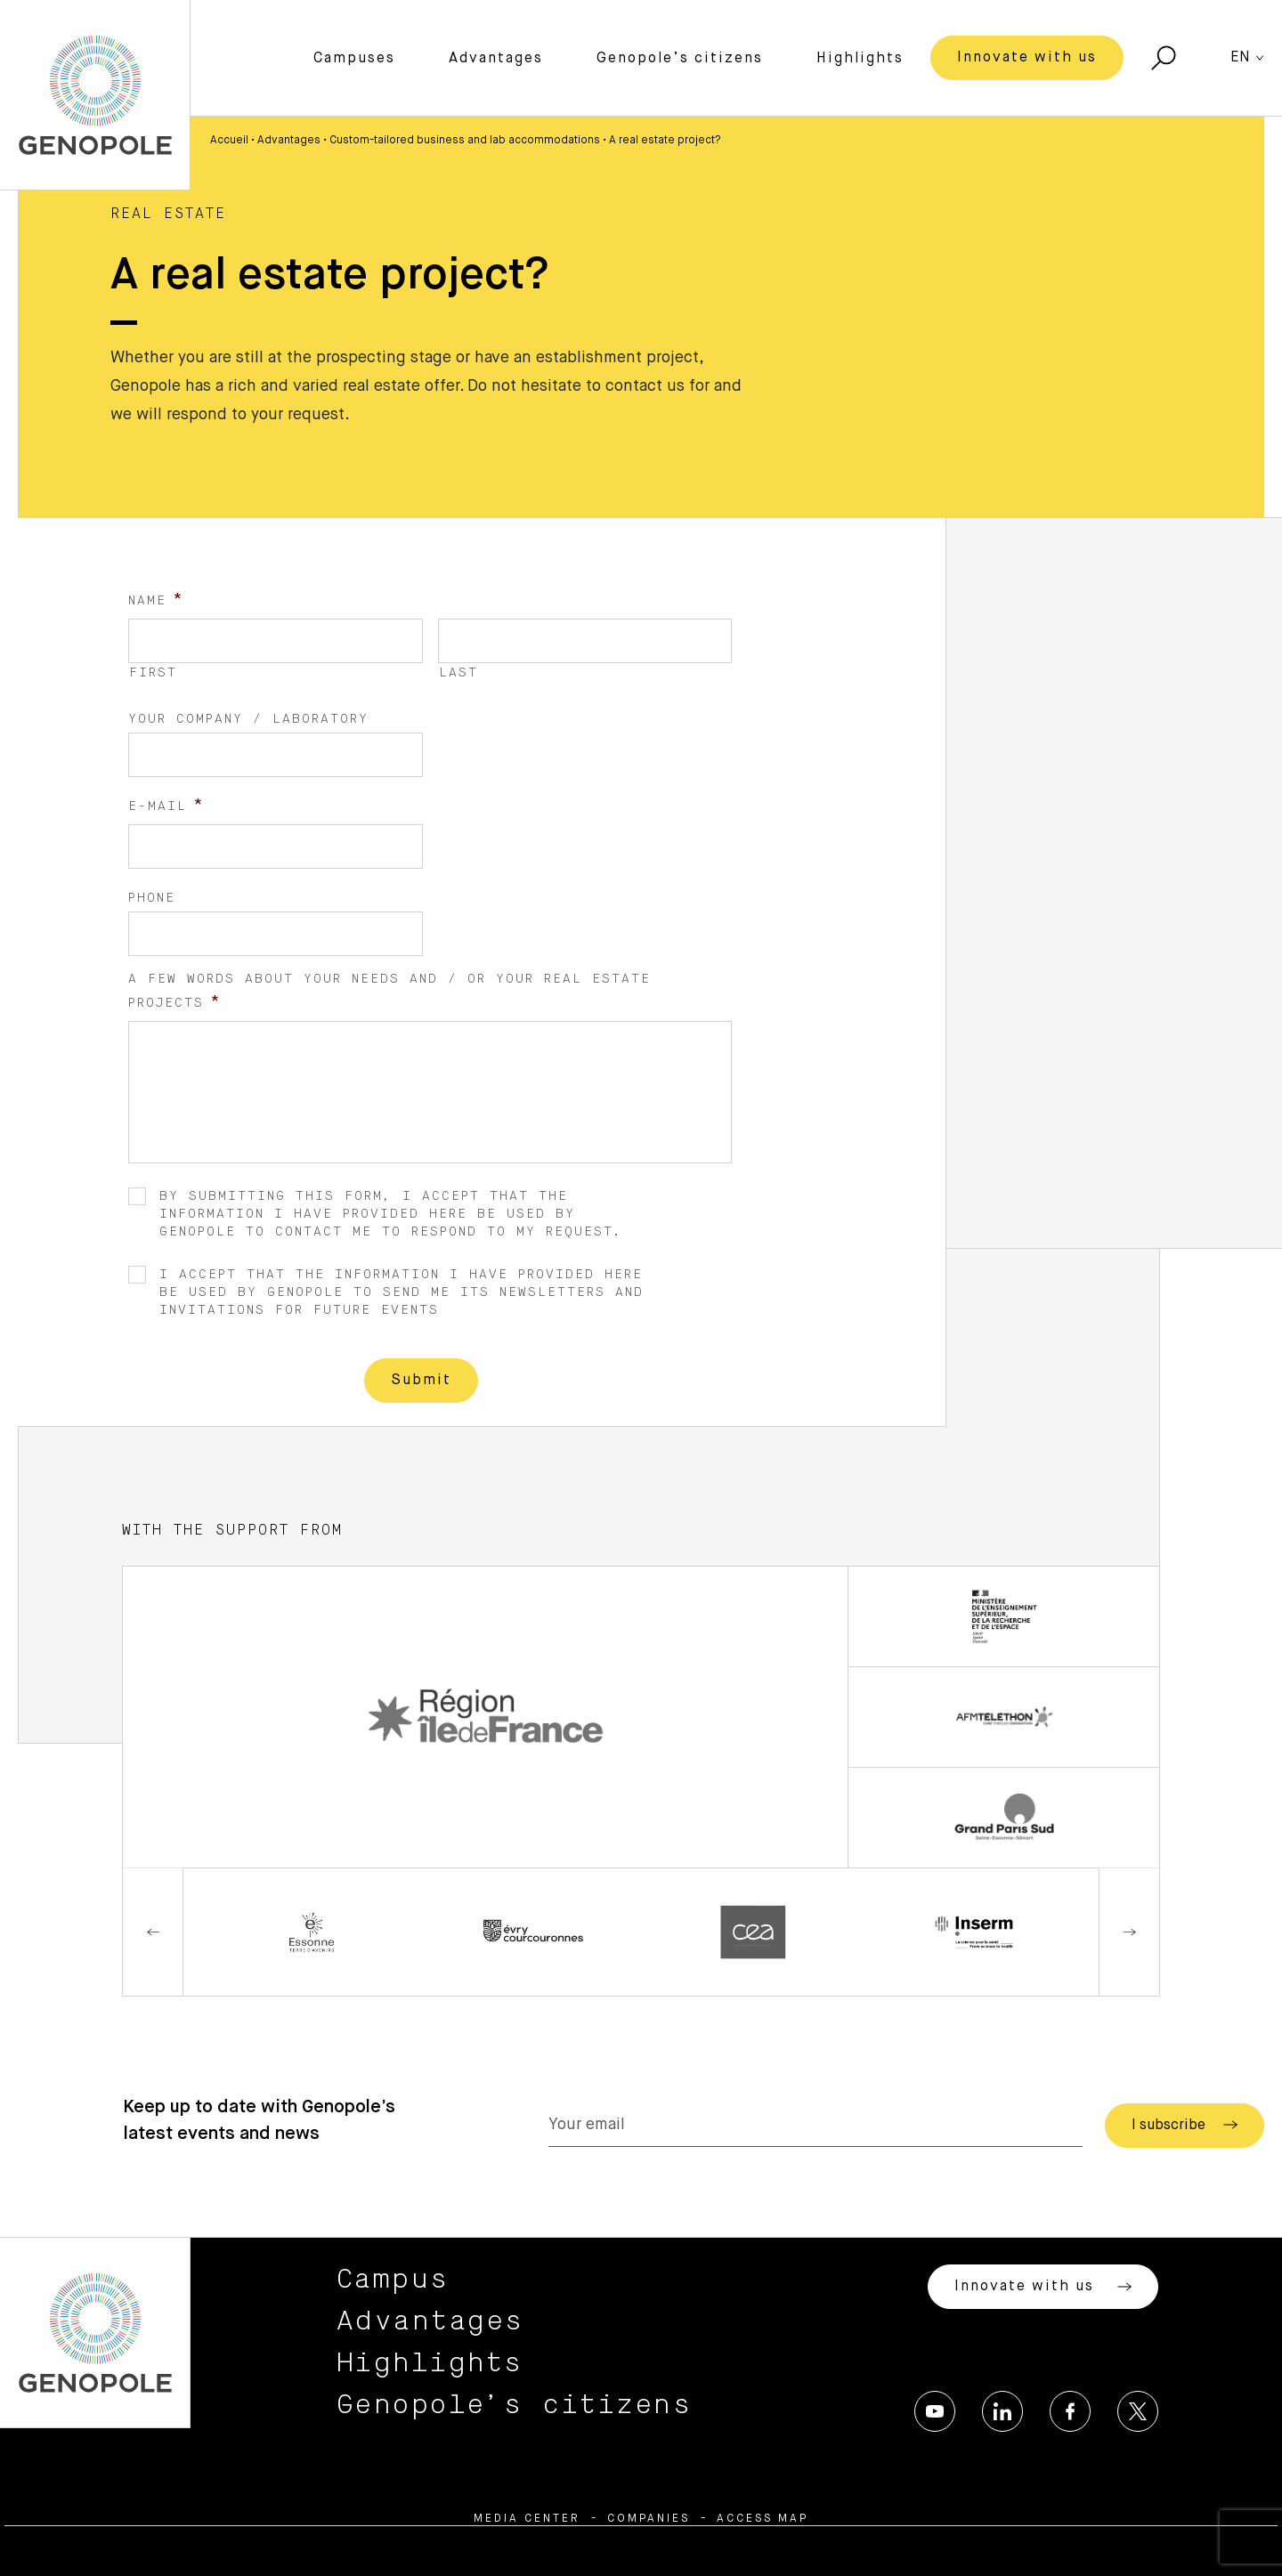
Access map (762, 2519)
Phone (151, 898)
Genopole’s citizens (679, 59)
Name (155, 600)
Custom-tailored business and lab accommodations (464, 140)
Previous (153, 1932)
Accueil (229, 140)
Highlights (860, 59)
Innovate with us (1027, 58)
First (153, 673)
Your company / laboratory (248, 719)
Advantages (496, 59)
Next (1129, 1932)
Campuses (354, 59)
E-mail (166, 806)
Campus (393, 2279)
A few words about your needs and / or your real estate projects (389, 991)
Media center (527, 2519)
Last (458, 673)
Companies (648, 2519)
